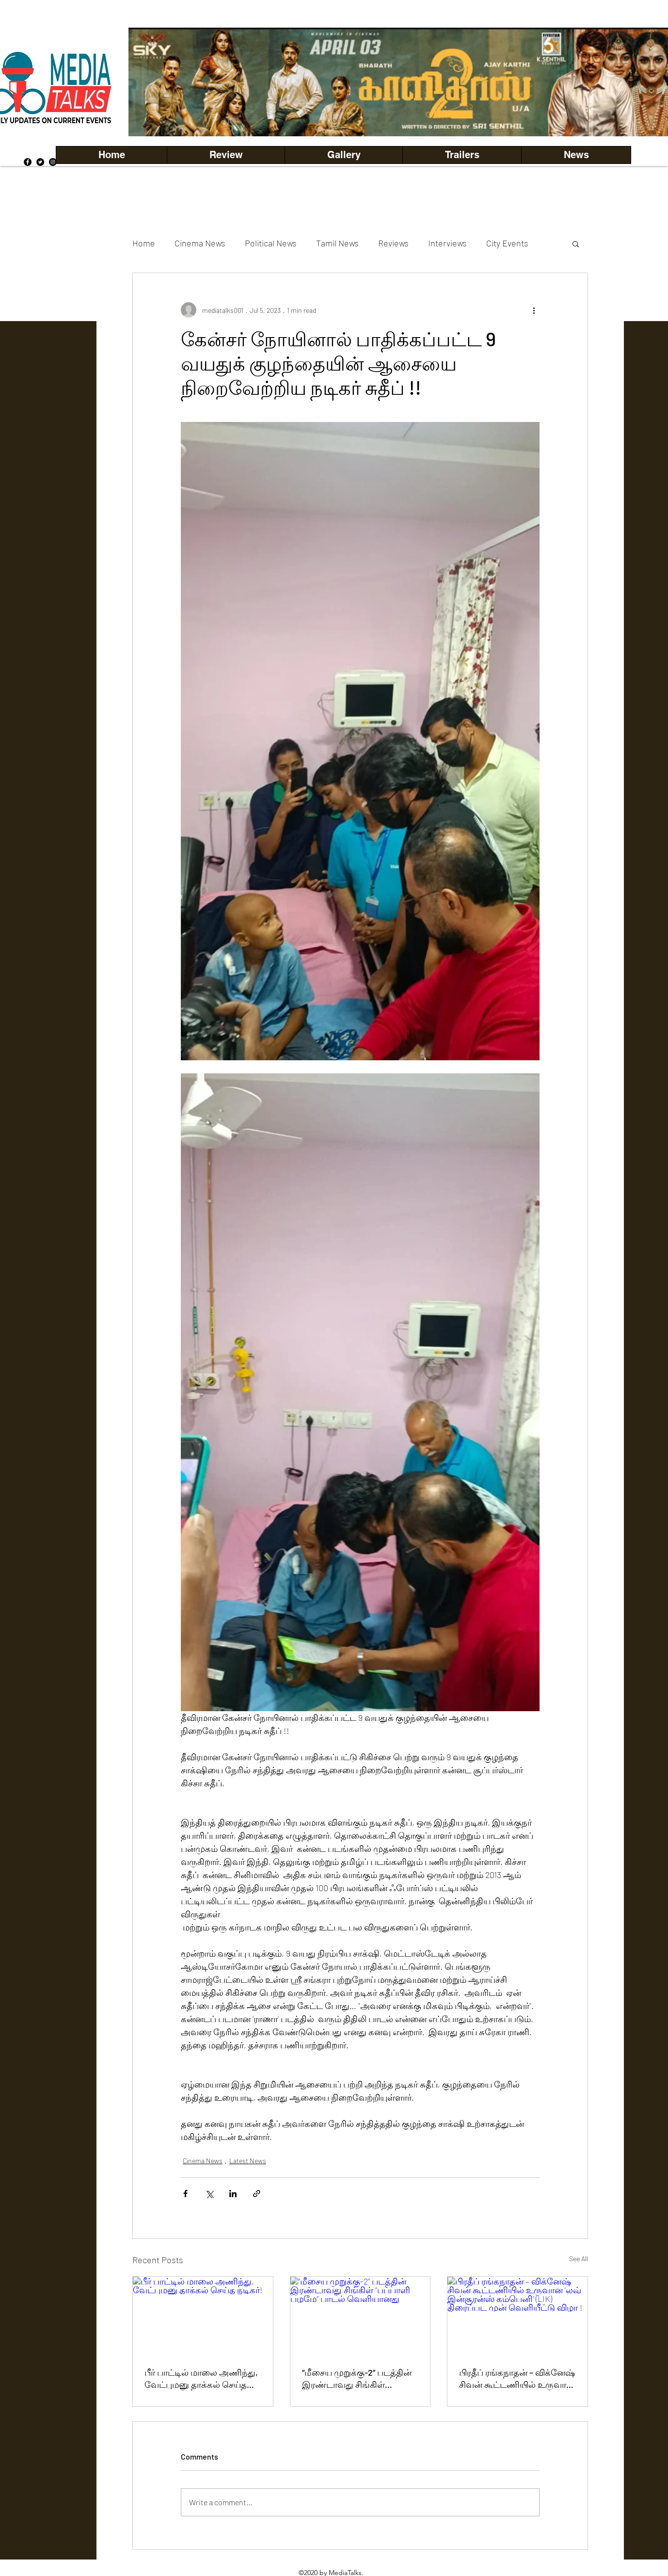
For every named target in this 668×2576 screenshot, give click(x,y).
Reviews (393, 243)
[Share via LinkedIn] (233, 2193)
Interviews (447, 243)
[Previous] (152, 82)
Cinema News (200, 243)
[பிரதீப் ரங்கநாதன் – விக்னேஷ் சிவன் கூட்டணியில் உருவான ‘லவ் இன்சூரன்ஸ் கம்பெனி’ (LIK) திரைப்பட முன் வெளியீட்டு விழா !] (517, 2316)
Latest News (247, 2160)
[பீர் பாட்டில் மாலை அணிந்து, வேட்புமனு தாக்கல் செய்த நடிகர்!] (203, 2316)
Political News (271, 243)
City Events (507, 243)
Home (143, 243)
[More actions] (534, 310)
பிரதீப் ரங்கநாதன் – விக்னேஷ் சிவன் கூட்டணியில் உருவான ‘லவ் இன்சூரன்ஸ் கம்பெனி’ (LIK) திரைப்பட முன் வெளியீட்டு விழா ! (517, 2379)
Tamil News (337, 243)
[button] (343, 154)
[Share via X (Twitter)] (209, 2193)
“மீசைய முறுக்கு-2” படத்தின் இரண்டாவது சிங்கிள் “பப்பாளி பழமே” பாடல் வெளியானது (357, 2379)
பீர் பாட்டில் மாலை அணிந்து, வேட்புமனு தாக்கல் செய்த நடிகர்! (201, 2379)
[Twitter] (40, 162)
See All (578, 2258)
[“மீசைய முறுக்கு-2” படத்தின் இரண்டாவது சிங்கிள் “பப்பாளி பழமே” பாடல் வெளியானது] (360, 2316)
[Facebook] (28, 162)
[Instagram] (53, 162)
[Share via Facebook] (185, 2193)
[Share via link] (256, 2193)
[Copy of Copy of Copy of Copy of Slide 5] (447, 115)
